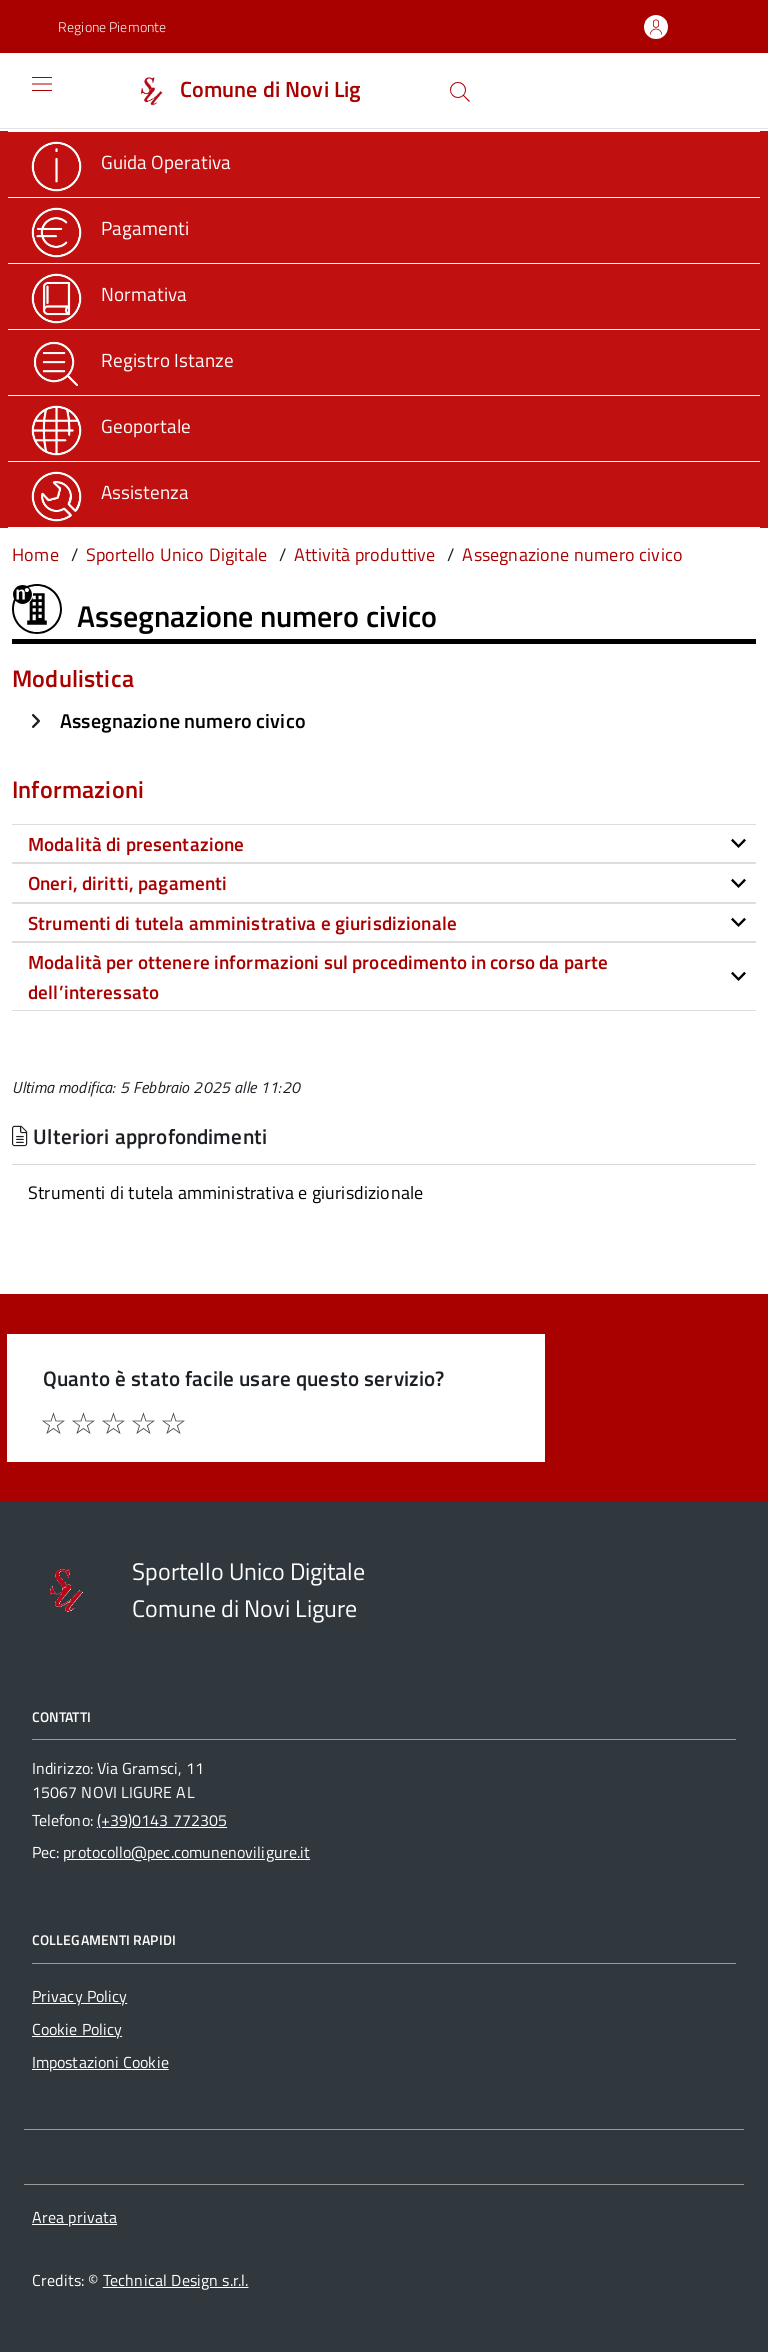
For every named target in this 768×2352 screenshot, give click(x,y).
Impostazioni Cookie (100, 2062)
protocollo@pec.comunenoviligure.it (186, 1852)
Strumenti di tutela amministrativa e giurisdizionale (225, 1192)
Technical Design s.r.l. (176, 2280)
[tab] (384, 844)
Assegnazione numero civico (183, 720)
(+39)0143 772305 (162, 1820)
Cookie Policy (77, 2029)
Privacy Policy (79, 1996)
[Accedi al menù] (27, 90)
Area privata (74, 2217)
